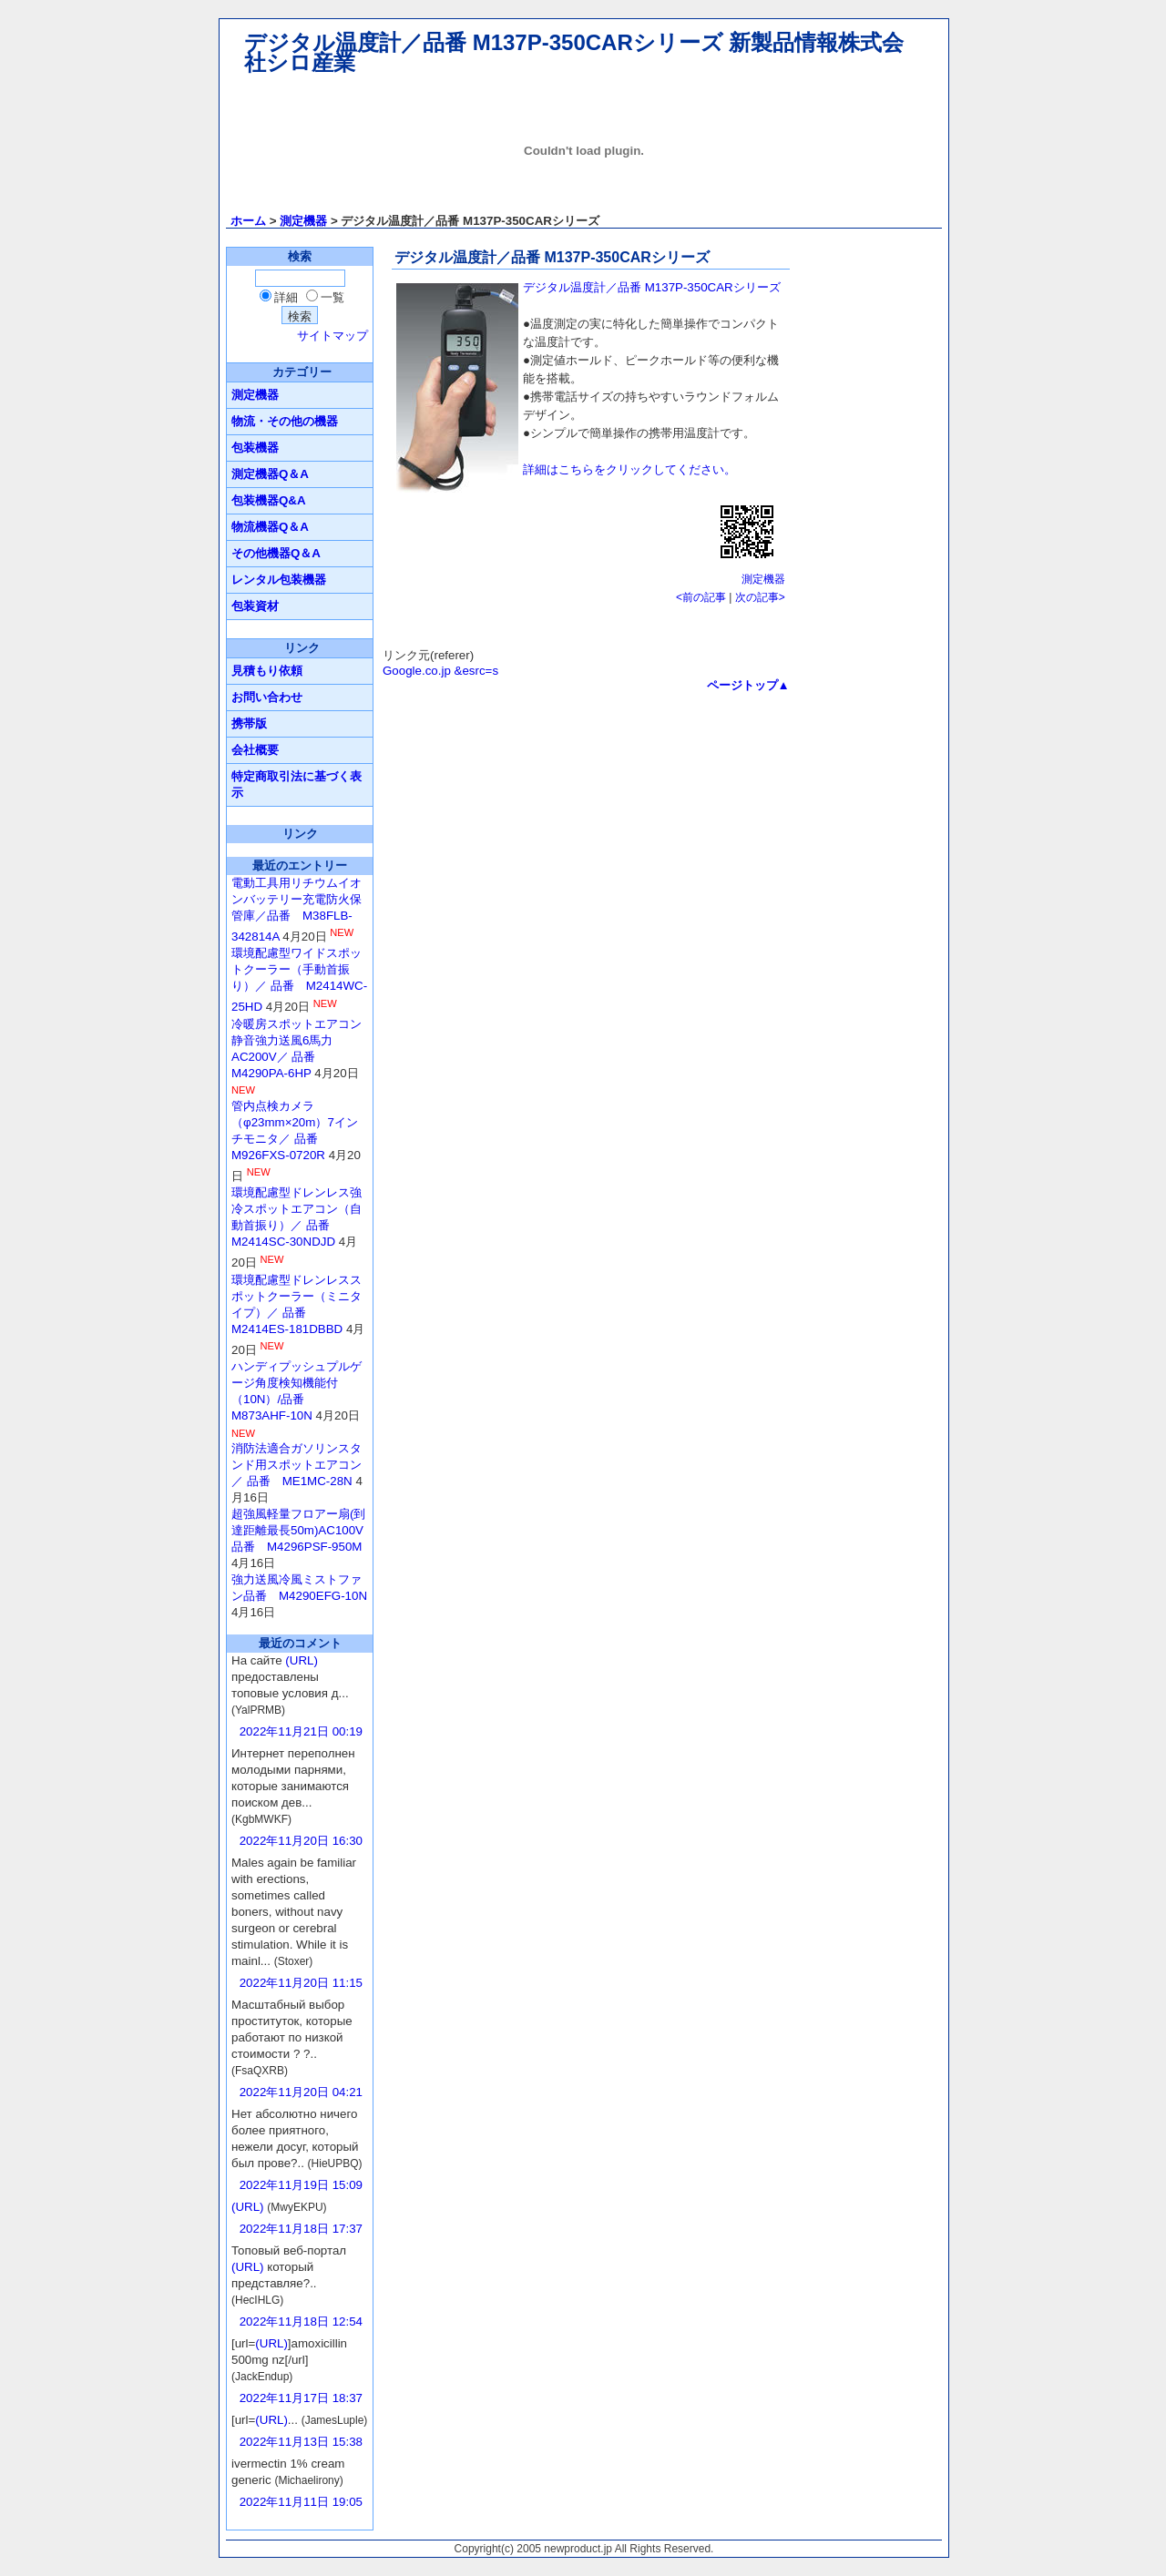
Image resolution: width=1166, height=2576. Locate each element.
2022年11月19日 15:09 (301, 2185)
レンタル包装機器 (278, 579)
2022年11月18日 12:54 (301, 2321)
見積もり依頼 (266, 670)
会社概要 (255, 750)
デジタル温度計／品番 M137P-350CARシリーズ (652, 287)
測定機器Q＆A (270, 474)
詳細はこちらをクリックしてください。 (629, 469)
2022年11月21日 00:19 (301, 1731)
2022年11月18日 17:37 (301, 2228)
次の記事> (760, 597)
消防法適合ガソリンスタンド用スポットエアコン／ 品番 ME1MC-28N (296, 1464)
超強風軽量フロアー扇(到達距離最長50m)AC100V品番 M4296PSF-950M (298, 1530)
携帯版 (249, 723)
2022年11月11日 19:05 (301, 2502)
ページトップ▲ (748, 685)
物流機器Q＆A (270, 527)
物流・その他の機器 (284, 421)
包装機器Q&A (268, 500)
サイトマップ (332, 335)
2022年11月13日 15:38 (301, 2442)
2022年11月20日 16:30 (301, 1841)
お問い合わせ (266, 697)
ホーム (248, 221)
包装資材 (255, 606)
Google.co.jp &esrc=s (440, 670)
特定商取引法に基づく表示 (296, 784)
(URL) (301, 1660)
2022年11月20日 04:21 (301, 2092)
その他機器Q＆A (276, 553)
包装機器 (255, 447)
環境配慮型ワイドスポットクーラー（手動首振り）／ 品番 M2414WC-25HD (299, 979)
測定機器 (303, 221)
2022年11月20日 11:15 (301, 1983)
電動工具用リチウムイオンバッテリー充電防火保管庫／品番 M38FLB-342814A (296, 909)
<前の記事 (701, 597)
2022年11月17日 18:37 (301, 2398)
